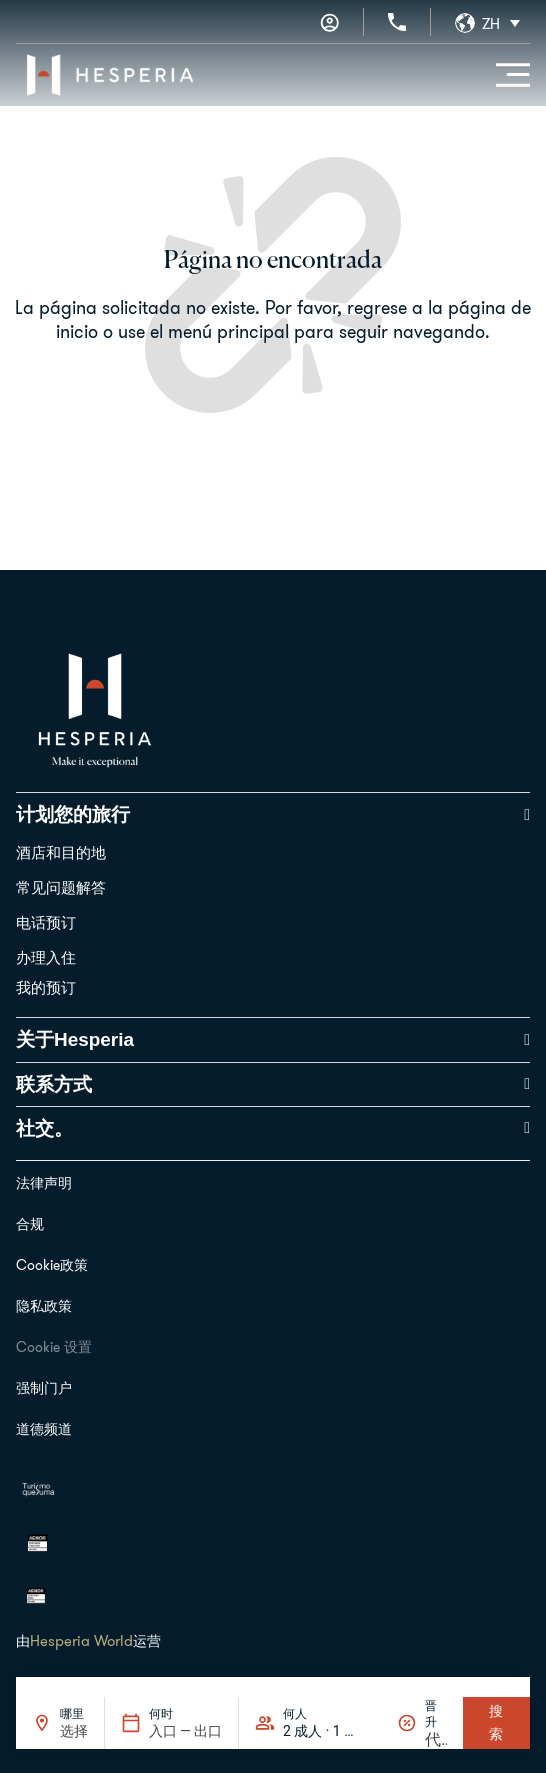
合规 (30, 1224)
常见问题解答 (61, 887)
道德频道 (44, 1429)
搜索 (496, 1722)
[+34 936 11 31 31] (397, 22)
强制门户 (44, 1388)
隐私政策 (44, 1306)
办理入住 (46, 957)
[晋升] (435, 1739)
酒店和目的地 (61, 852)
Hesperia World (81, 1640)
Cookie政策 (52, 1265)
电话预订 (46, 922)
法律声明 (44, 1183)
